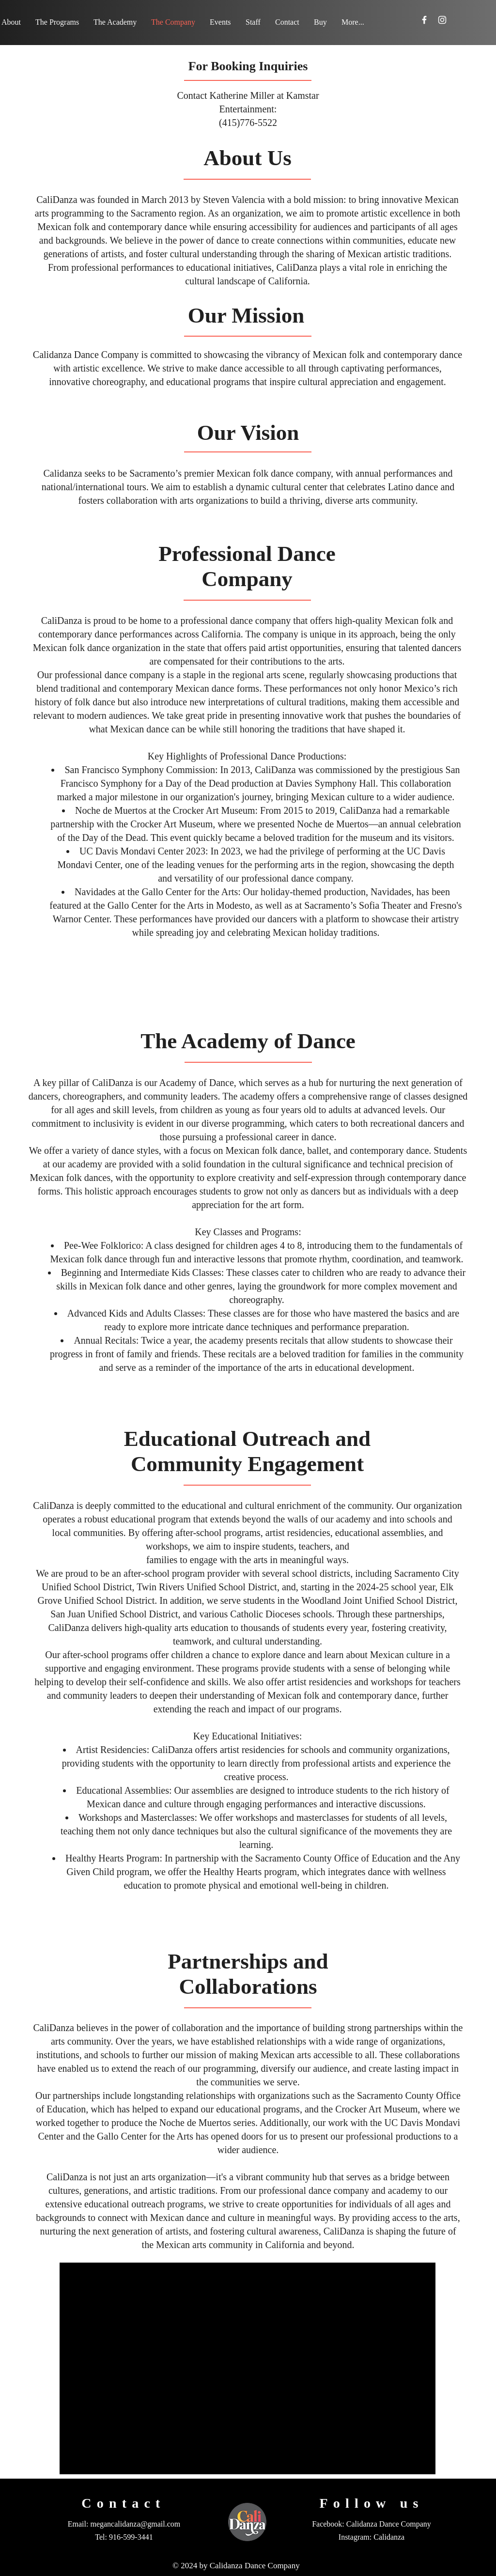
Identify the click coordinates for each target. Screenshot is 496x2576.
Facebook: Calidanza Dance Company (371, 2524)
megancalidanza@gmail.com (135, 2524)
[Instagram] (442, 20)
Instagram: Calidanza (371, 2537)
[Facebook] (424, 20)
